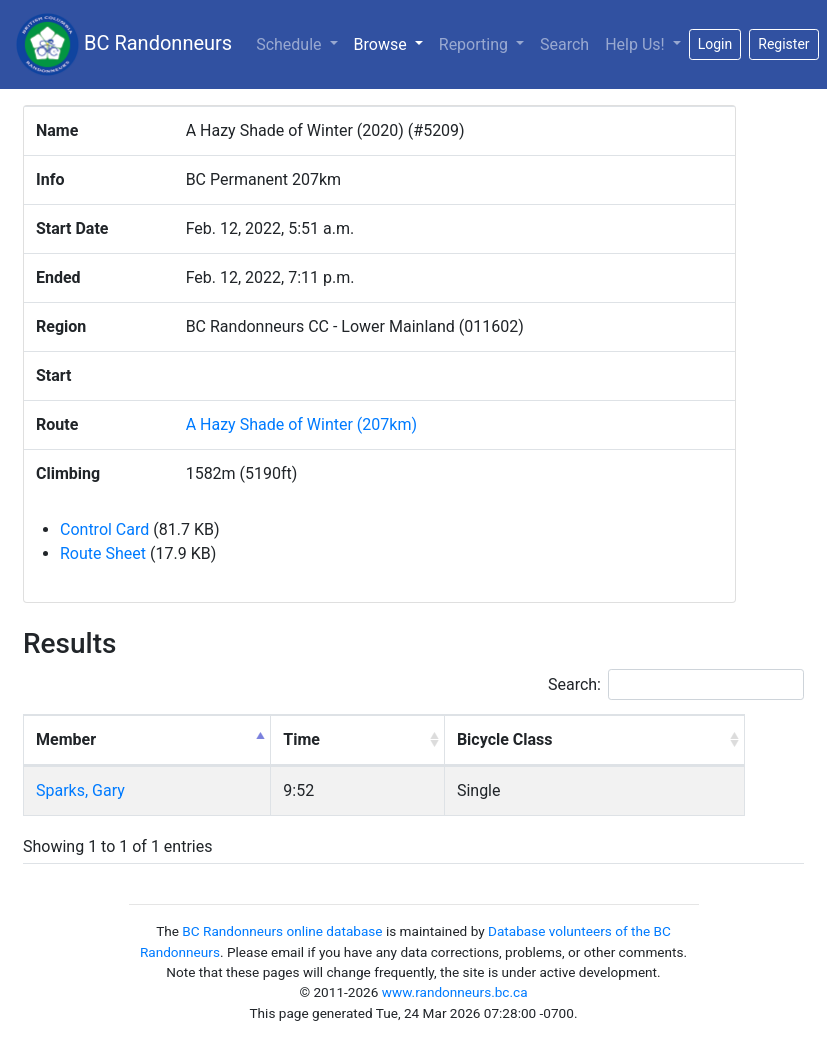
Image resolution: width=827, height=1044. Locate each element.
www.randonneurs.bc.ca (455, 992)
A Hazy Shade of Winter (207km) (301, 424)
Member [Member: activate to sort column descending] (66, 739)
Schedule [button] (290, 44)
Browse (392, 43)
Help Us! (636, 44)
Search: (676, 684)
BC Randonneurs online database (282, 931)
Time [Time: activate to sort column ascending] (301, 739)
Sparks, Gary (80, 790)
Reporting (475, 44)
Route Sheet (103, 553)
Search (564, 44)
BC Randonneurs (124, 44)
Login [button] (715, 44)
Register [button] (783, 44)
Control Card (104, 529)
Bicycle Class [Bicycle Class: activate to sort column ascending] (505, 739)
